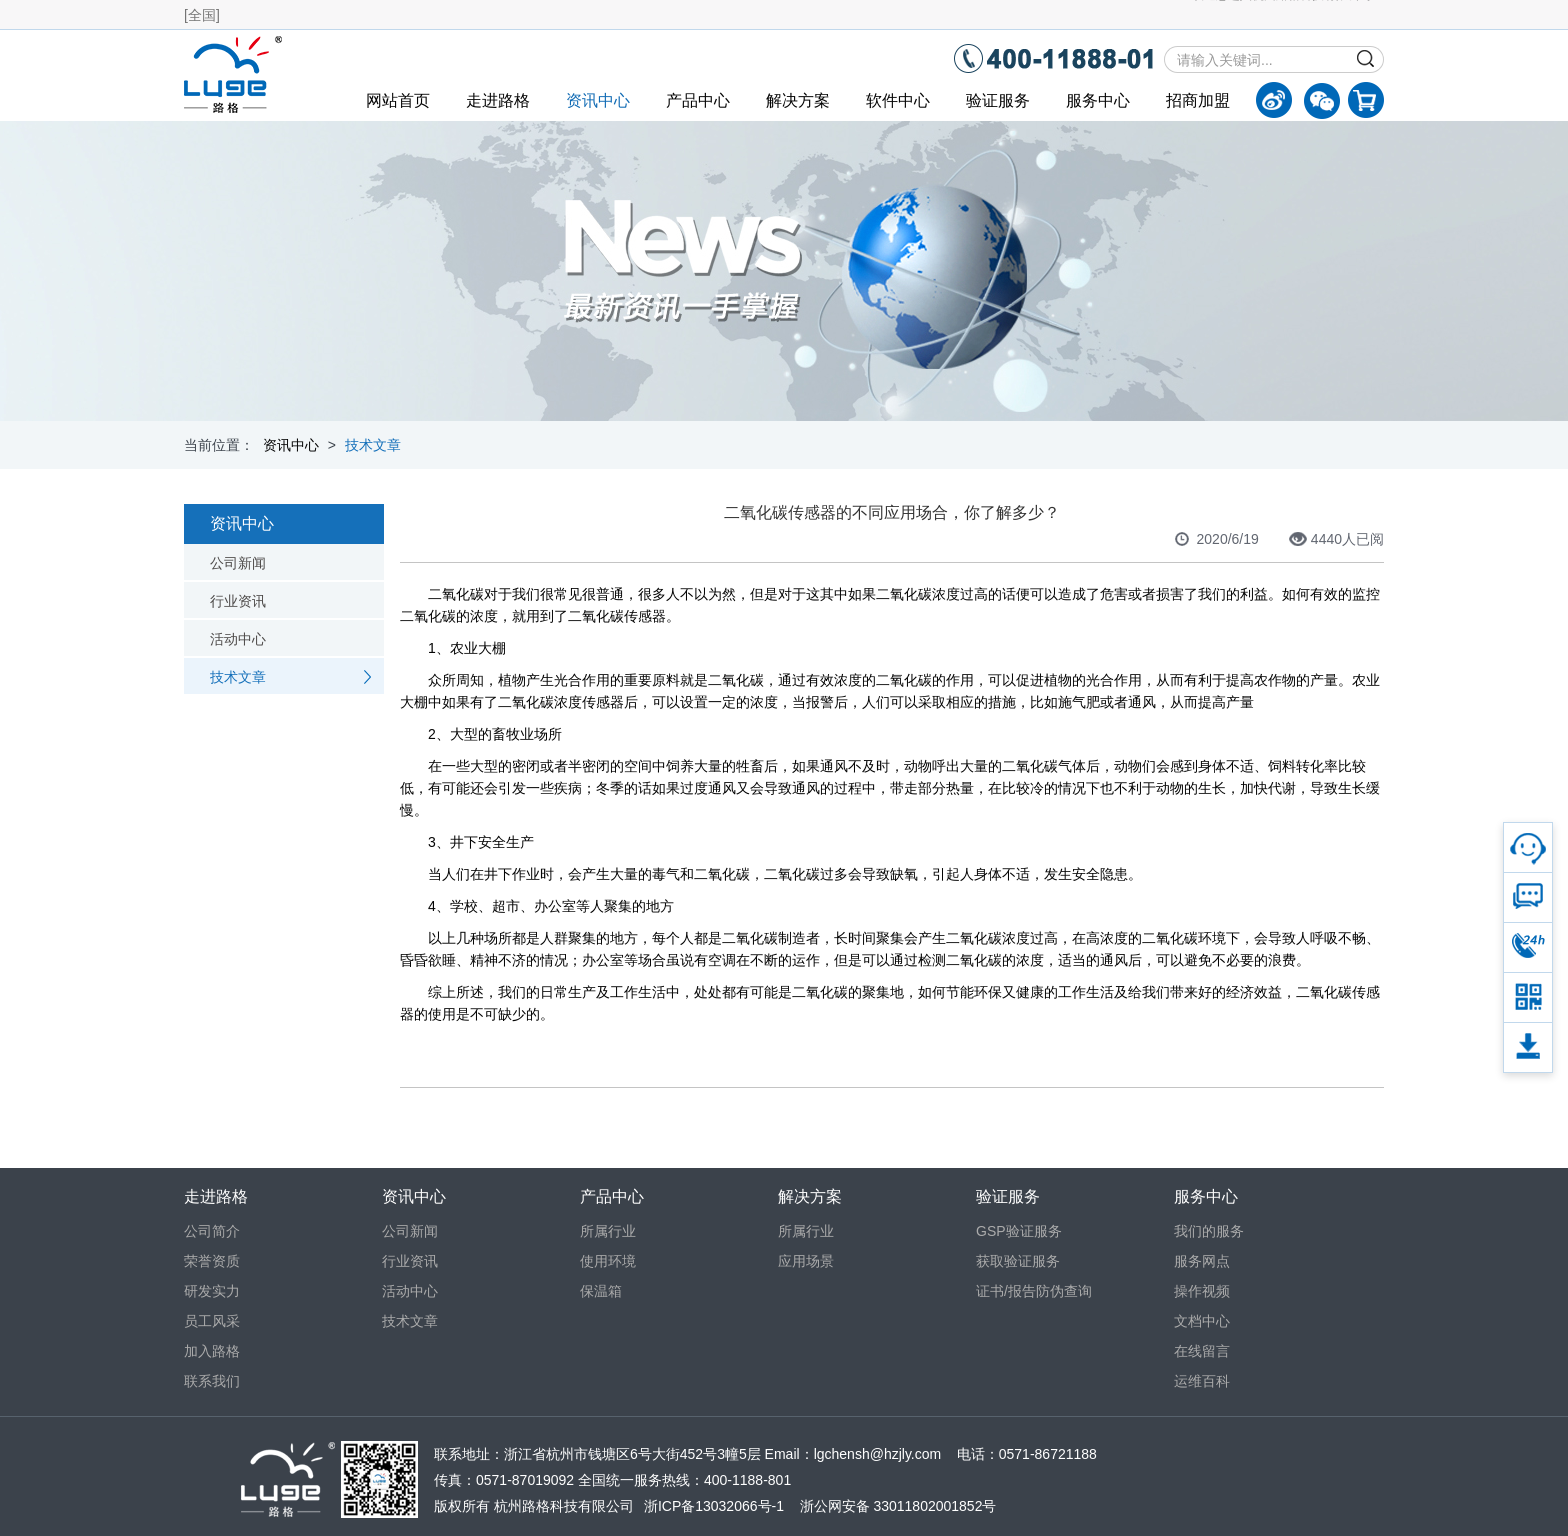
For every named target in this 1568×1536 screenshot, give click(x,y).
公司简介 (212, 1231)
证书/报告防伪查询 (1034, 1291)
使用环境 (608, 1261)
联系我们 (212, 1381)
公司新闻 (238, 563)
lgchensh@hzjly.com (878, 1454)
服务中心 (1098, 100)
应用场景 (806, 1261)
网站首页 (398, 100)
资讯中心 (598, 100)
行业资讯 (238, 601)
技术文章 (373, 445)
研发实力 (212, 1291)
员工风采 (212, 1321)
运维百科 (1202, 1381)
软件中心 (898, 100)
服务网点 (1202, 1261)
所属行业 (608, 1231)
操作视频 (1202, 1291)
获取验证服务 (1018, 1261)
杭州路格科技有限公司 (564, 1506)
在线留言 (1202, 1351)
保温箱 (601, 1291)
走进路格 (498, 100)
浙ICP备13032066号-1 (714, 1506)
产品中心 (698, 100)
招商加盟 (1198, 100)
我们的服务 (1209, 1231)
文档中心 (1202, 1321)
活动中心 (238, 639)
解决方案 (798, 100)
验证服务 (998, 100)
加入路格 (212, 1351)
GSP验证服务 (1019, 1231)
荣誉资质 (212, 1261)
